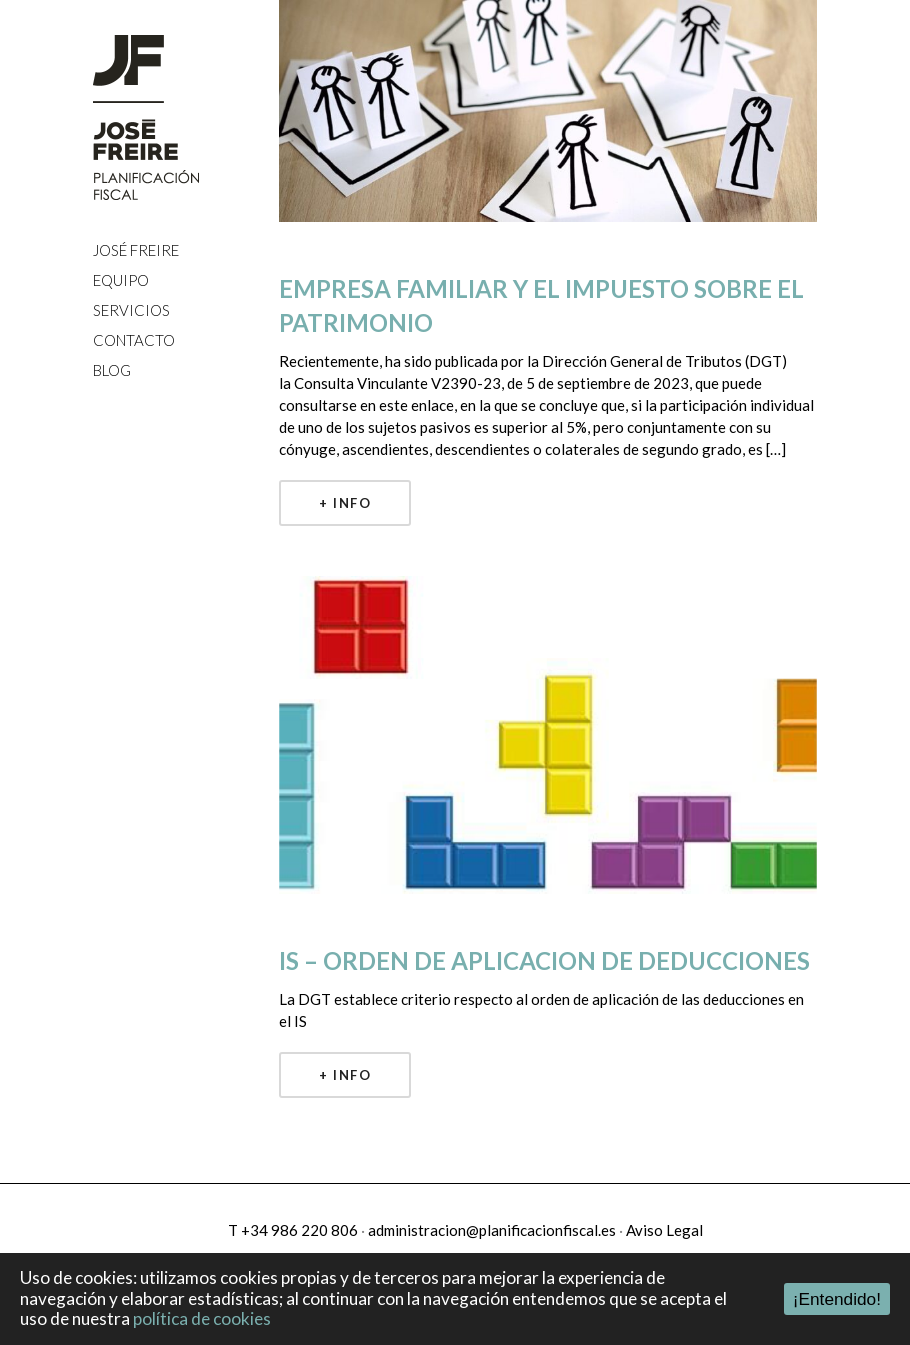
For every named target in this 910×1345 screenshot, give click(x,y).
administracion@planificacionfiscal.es (492, 1230)
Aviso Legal (664, 1230)
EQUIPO (121, 280)
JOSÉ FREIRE (136, 250)
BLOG (112, 370)
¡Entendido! (837, 1299)
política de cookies (202, 1318)
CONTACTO (134, 340)
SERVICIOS (131, 310)
